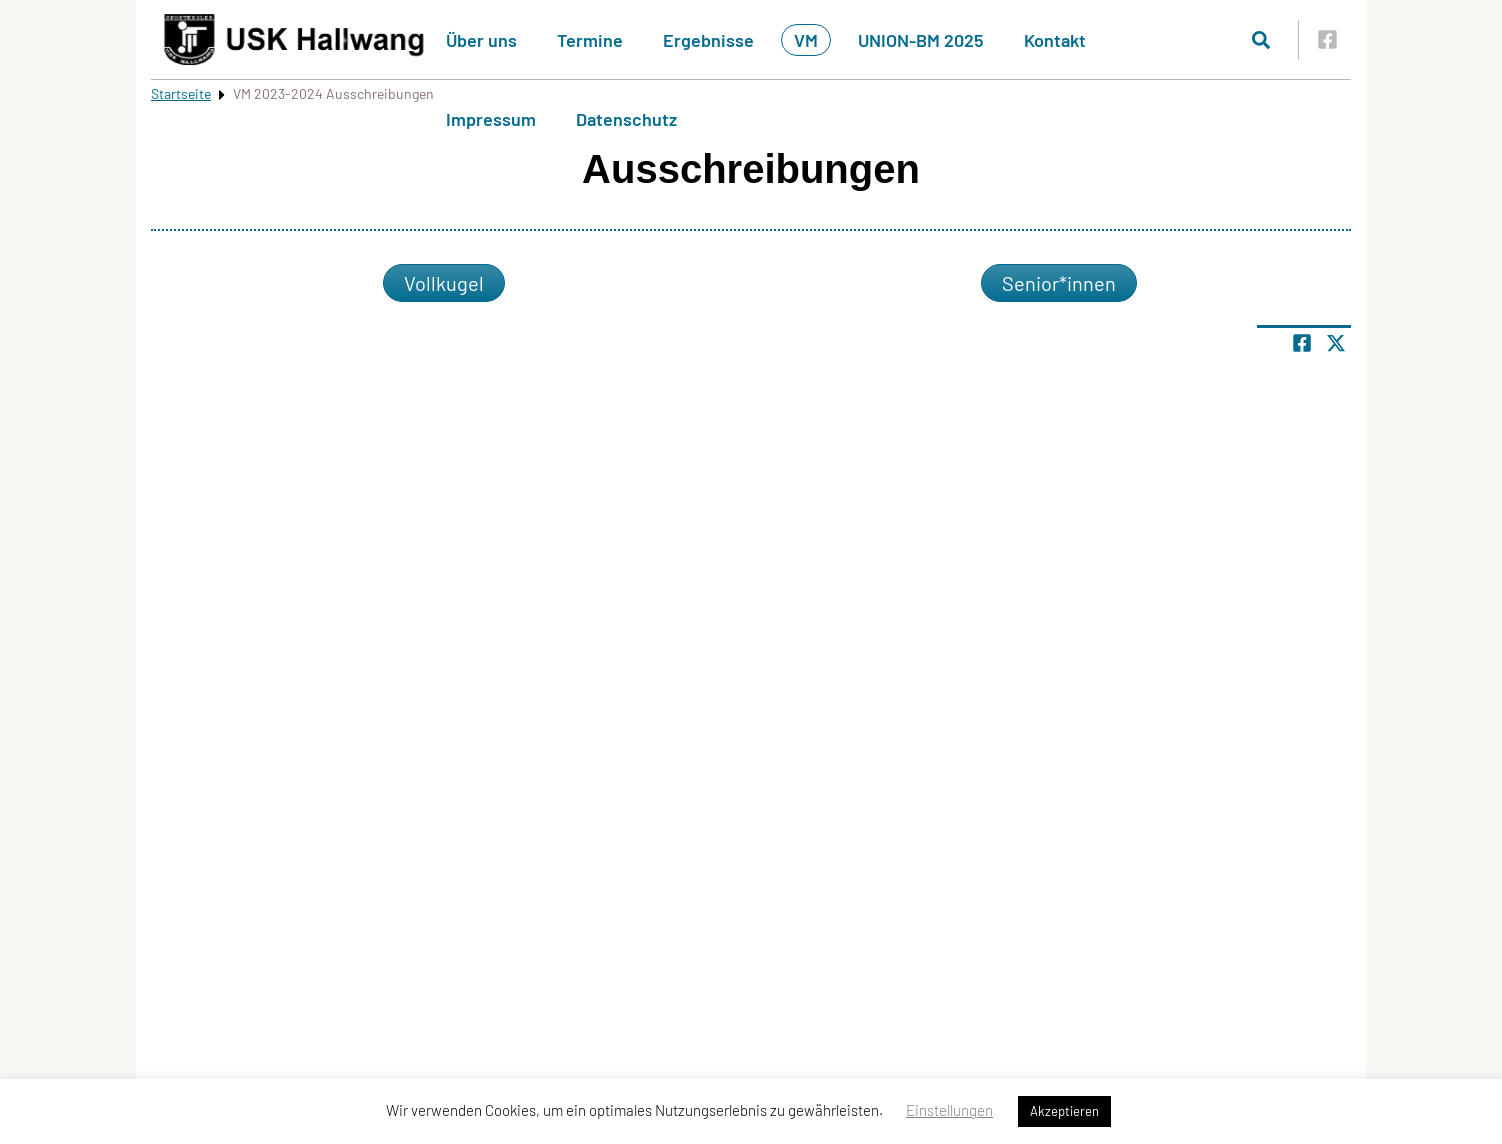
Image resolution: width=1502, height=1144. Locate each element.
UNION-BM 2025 (921, 40)
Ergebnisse (708, 40)
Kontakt (1055, 40)
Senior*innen (1059, 283)
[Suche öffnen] (1261, 40)
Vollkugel (444, 283)
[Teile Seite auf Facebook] (1302, 343)
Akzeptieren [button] (1064, 1111)
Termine (590, 40)
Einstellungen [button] (949, 1110)
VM (806, 40)
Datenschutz (626, 119)
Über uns (481, 40)
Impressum (491, 119)
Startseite (181, 93)
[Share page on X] (1336, 343)
